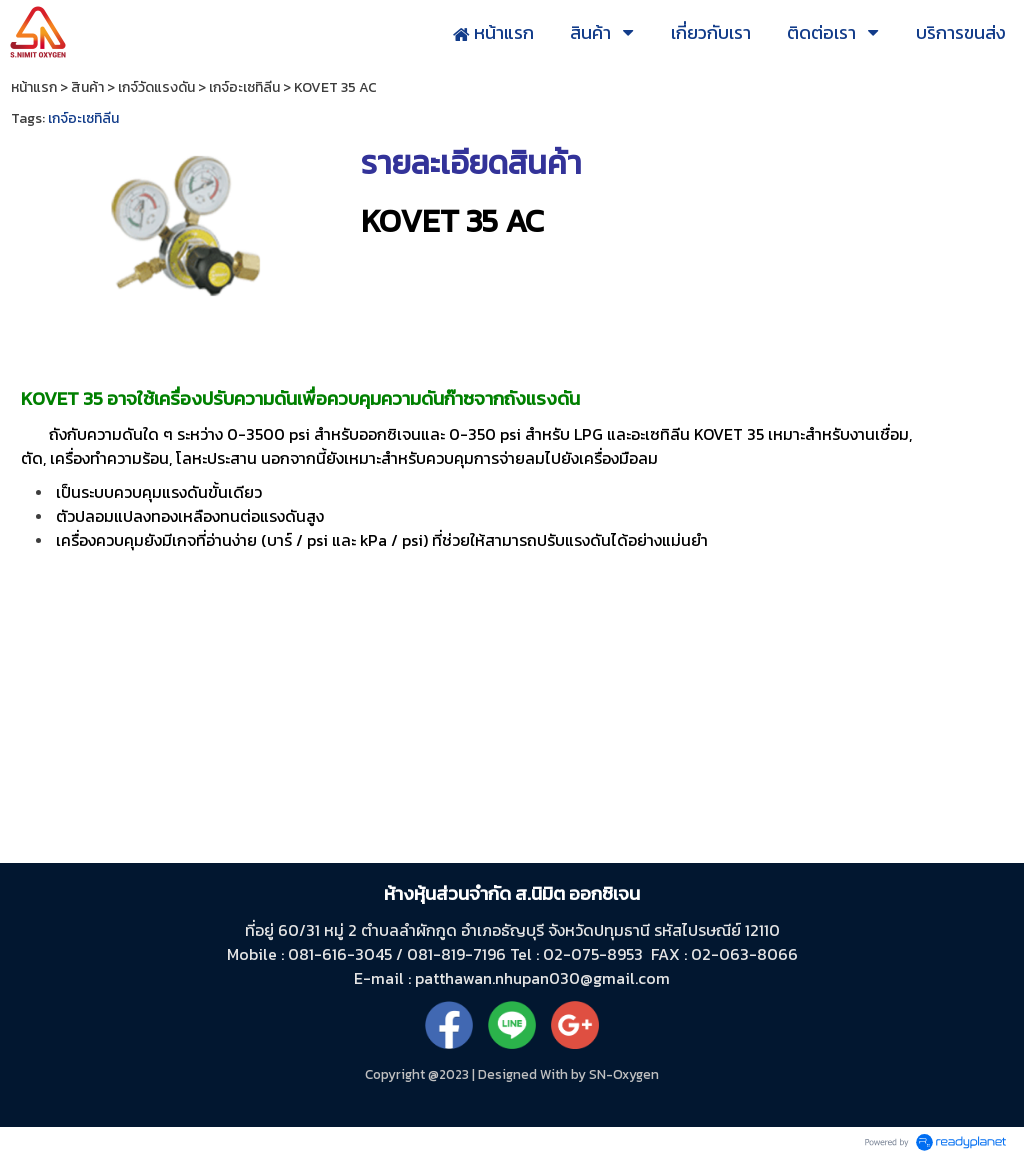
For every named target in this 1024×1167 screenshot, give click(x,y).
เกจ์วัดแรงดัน (156, 87)
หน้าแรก (34, 87)
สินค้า (87, 87)
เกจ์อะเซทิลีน (244, 87)
